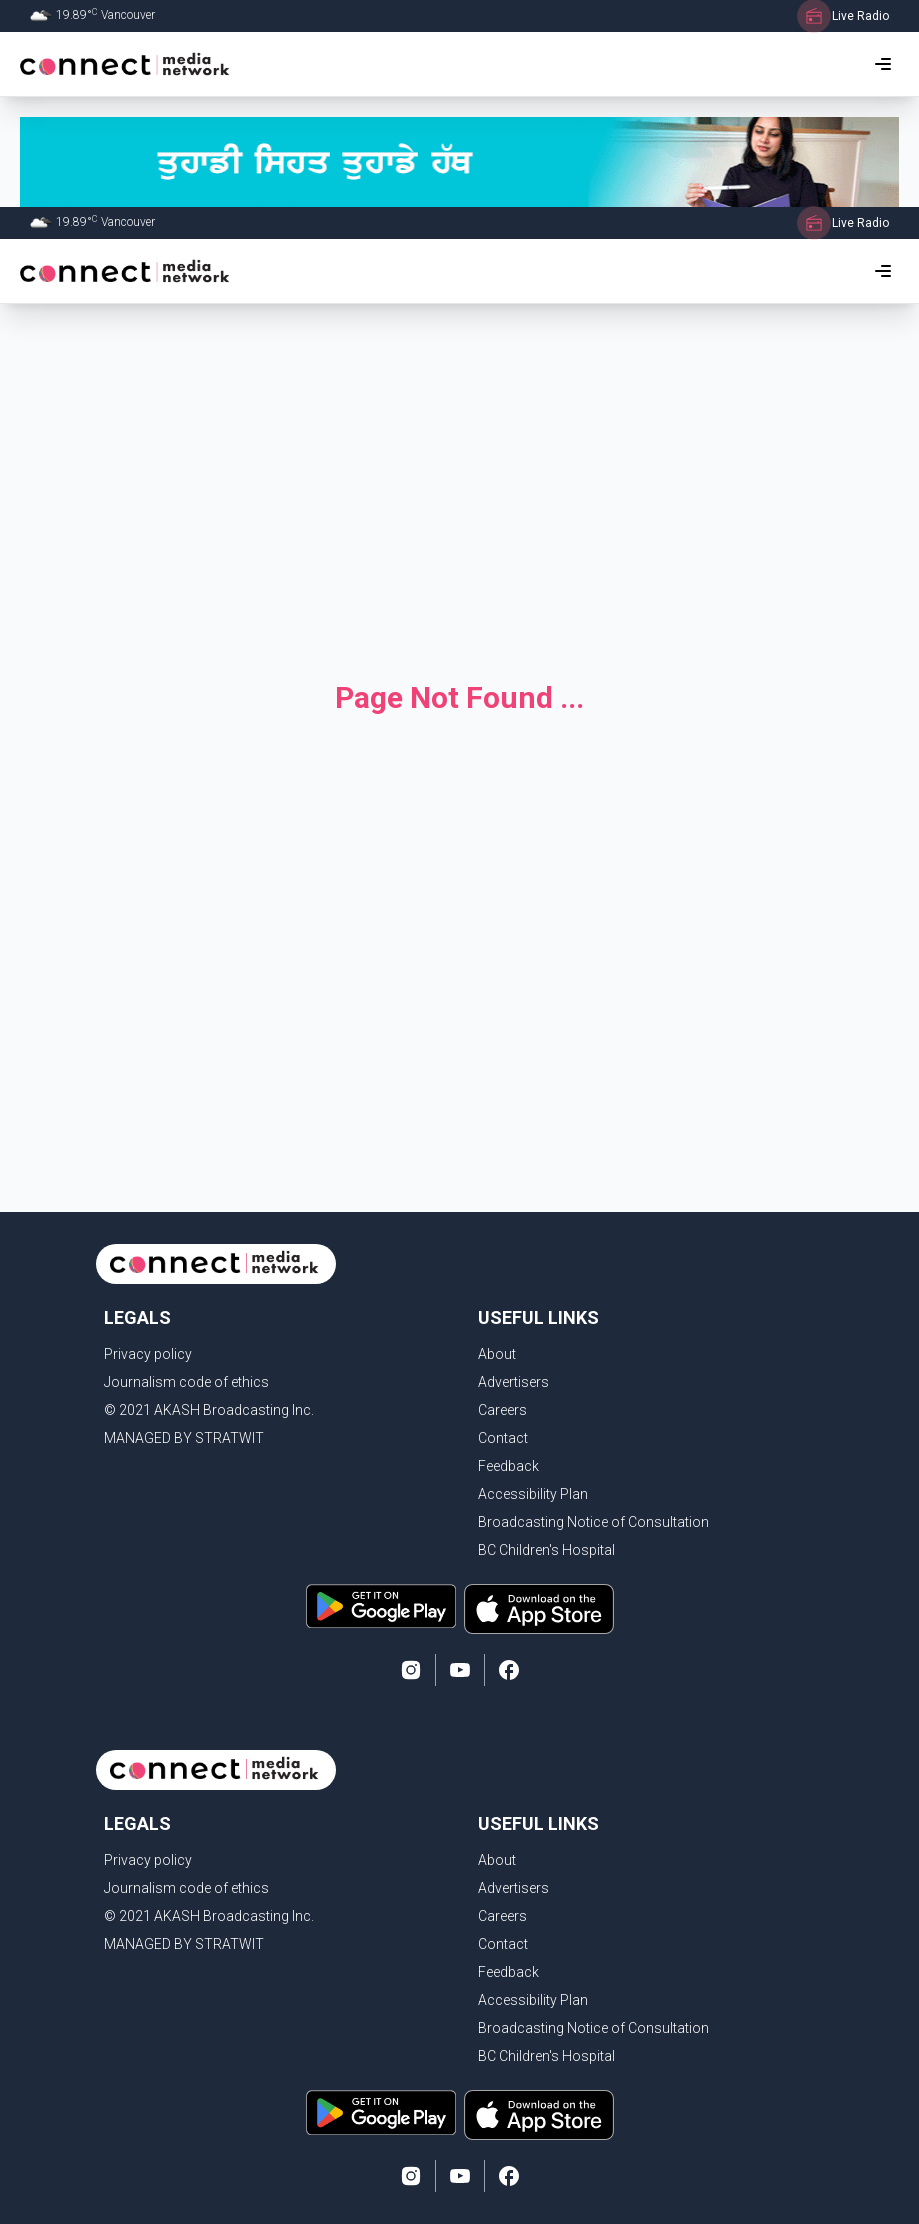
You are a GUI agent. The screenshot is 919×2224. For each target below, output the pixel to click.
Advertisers (513, 1382)
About (497, 1354)
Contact (503, 1438)
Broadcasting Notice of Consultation (593, 1522)
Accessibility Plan (533, 1494)
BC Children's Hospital (546, 1550)
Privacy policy (148, 1354)
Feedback (508, 1466)
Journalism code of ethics (186, 1382)
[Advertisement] (459, 476)
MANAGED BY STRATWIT (184, 1438)
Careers (502, 1410)
